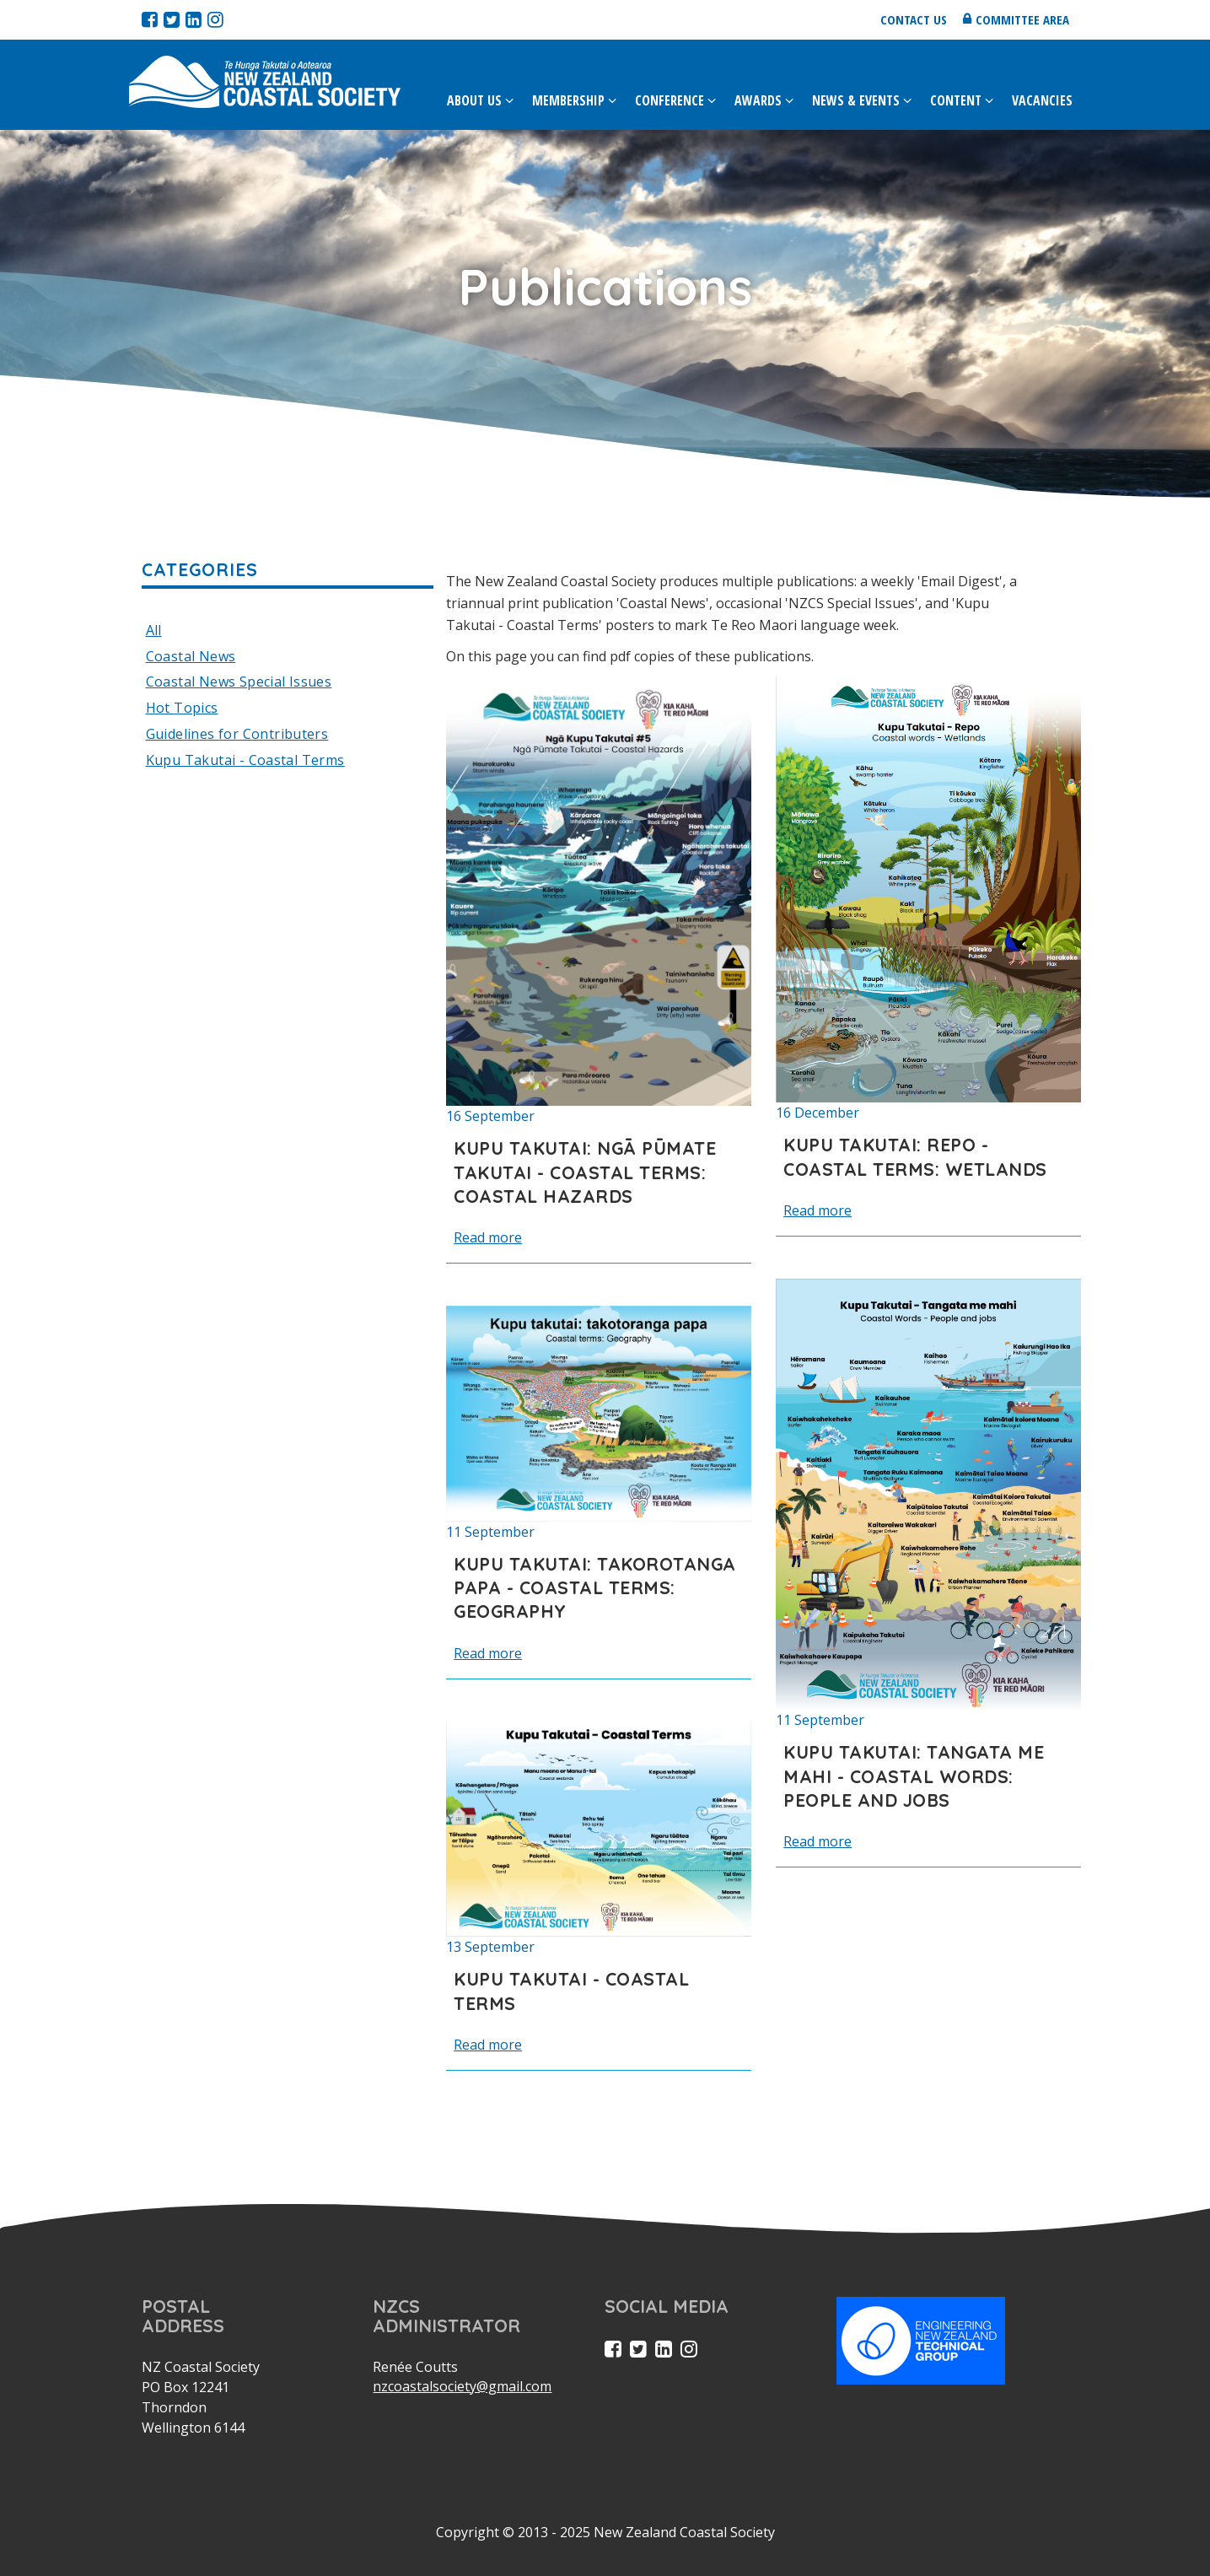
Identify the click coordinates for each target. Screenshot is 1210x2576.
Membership (568, 100)
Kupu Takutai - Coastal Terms (245, 760)
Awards (758, 100)
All (154, 630)
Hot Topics (182, 707)
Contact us (913, 19)
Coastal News (191, 656)
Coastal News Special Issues (239, 681)
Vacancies (1042, 100)
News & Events (856, 100)
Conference (669, 100)
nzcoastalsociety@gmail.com (462, 2386)
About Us (474, 100)
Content (955, 100)
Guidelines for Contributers (237, 734)
